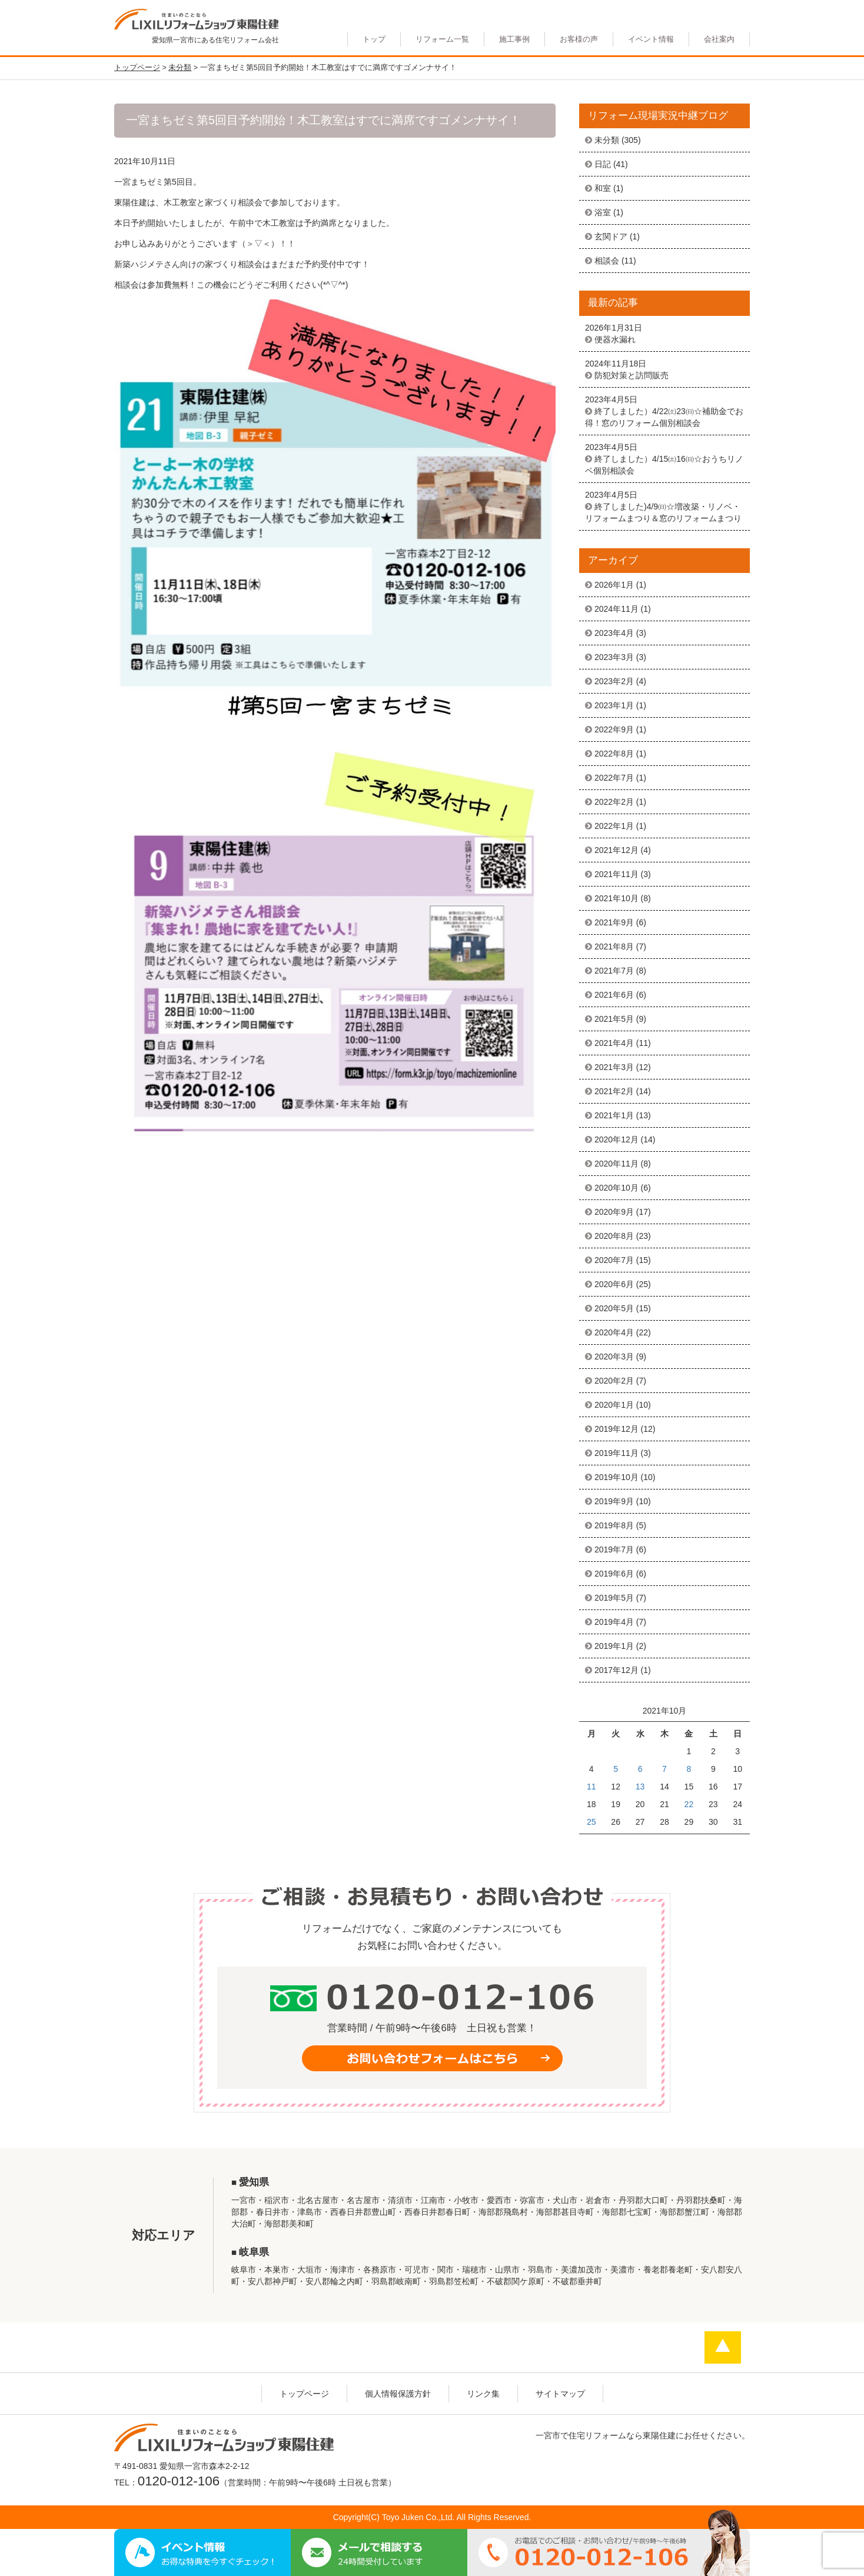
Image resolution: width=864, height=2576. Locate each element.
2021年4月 (614, 1043)
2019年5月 (614, 1597)
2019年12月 (616, 1429)
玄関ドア (610, 236)
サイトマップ (560, 2393)
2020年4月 (614, 1332)
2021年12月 (616, 850)
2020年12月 (616, 1139)
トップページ (304, 2393)
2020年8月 (614, 1236)
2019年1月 (614, 1646)
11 (591, 1786)
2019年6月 (614, 1573)
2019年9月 (614, 1501)
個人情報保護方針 (398, 2393)
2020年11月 (616, 1163)
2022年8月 (614, 753)
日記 (602, 164)
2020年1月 (614, 1404)
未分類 (606, 140)
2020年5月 (614, 1308)
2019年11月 (616, 1453)
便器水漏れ (615, 339)
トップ (374, 39)
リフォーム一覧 (442, 39)
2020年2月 (614, 1380)
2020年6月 (614, 1284)
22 (689, 1804)
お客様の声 (579, 39)
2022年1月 (614, 826)
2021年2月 (614, 1091)
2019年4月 (614, 1622)
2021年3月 (614, 1067)
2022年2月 (614, 802)
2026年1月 (614, 584)
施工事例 (514, 39)
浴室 (602, 212)
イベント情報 (651, 39)
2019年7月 (614, 1549)
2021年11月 (616, 874)
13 (640, 1786)
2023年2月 (614, 681)
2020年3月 (614, 1356)
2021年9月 (614, 922)
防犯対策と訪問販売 (631, 375)
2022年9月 (614, 729)
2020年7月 (614, 1260)
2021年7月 (614, 970)
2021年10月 (616, 898)
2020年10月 (616, 1187)
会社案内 (719, 39)
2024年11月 (616, 609)
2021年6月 (614, 994)
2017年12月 (616, 1670)
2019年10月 (616, 1477)
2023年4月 (614, 633)
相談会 (606, 260)
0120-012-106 (179, 2481)
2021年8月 (614, 946)
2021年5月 (614, 1019)
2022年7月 (614, 777)
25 (591, 1822)
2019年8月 (614, 1525)
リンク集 (483, 2393)
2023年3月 (614, 657)
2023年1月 (614, 705)
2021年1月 (614, 1115)
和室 (602, 188)
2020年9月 (614, 1212)
